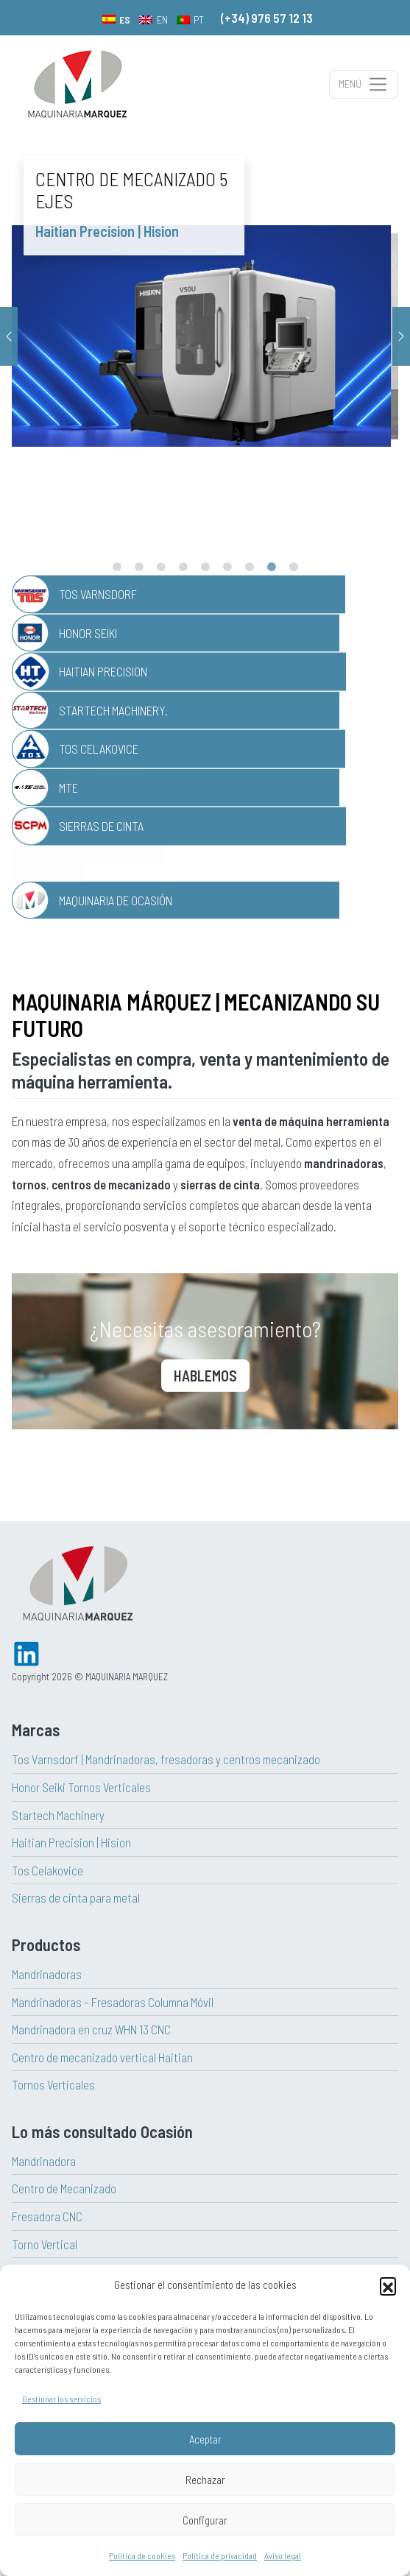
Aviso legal (282, 2555)
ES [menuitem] (124, 19)
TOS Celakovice (98, 748)
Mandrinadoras (47, 1974)
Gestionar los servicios (61, 2398)
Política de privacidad (220, 2555)
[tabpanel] (205, 335)
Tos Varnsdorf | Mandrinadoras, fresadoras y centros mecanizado (166, 1759)
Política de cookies (142, 2555)
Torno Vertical (44, 2244)
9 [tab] (293, 567)
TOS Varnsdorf (98, 594)
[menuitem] (116, 19)
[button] (388, 2285)
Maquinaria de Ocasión (115, 900)
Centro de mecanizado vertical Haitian (102, 2057)
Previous (9, 336)
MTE (68, 787)
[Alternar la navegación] (363, 84)
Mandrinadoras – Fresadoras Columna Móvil (112, 2002)
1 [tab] (117, 567)
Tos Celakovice (47, 1870)
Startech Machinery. (113, 710)
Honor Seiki (88, 633)
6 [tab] (227, 567)
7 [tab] (249, 567)
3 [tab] (161, 567)
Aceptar (205, 2439)
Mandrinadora (44, 2161)
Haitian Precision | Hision (71, 1842)
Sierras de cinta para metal (76, 1897)
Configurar (205, 2520)
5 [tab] (205, 567)
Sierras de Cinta (101, 825)
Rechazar (205, 2479)
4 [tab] (183, 567)
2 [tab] (139, 567)
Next (401, 336)
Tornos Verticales (53, 2084)
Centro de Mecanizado (64, 2188)
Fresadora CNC (47, 2216)
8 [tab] (271, 567)
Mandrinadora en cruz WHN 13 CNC (91, 2029)
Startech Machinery (58, 1815)
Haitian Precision (103, 671)
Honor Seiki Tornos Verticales (81, 1787)
